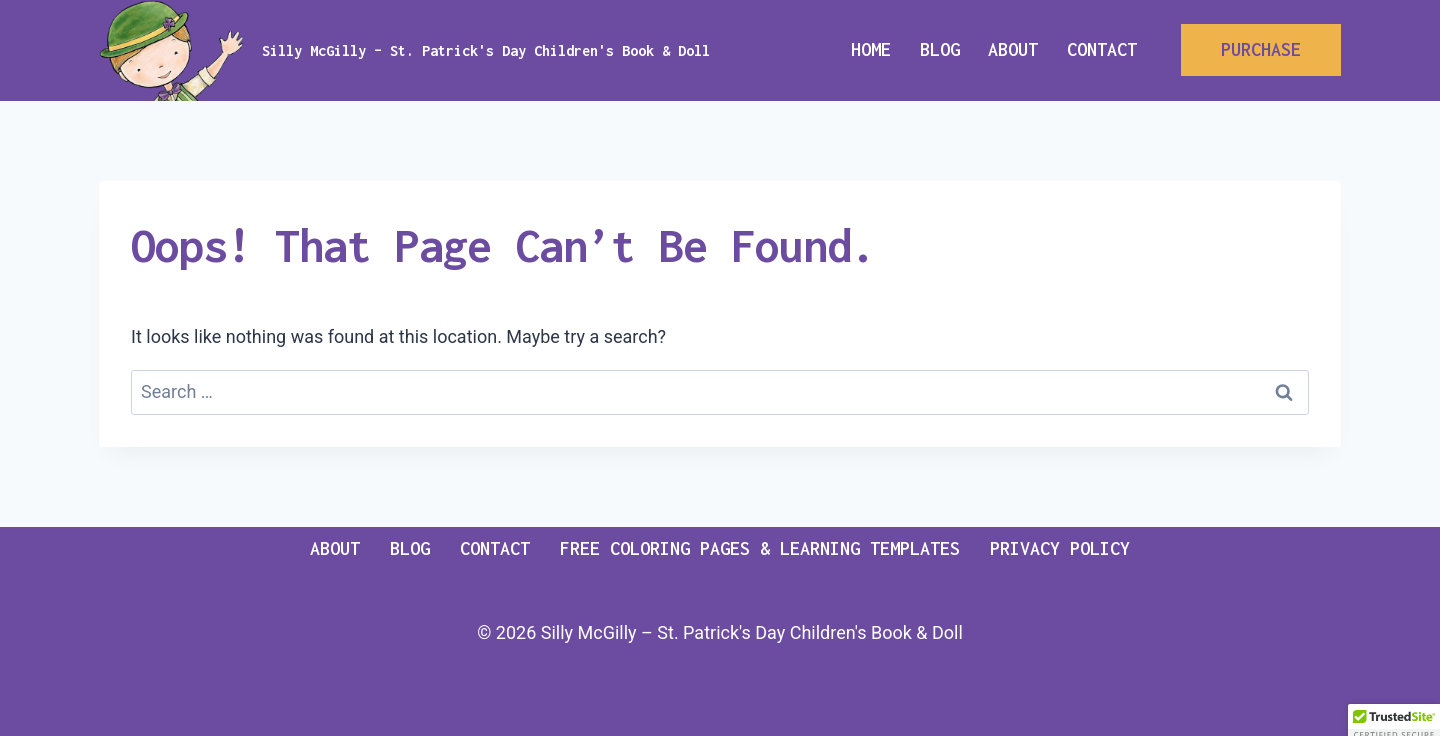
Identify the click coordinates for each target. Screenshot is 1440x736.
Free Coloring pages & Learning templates (760, 548)
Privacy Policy (1060, 548)
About (1013, 49)
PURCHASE (1261, 49)
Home (871, 49)
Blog (940, 49)
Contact (1102, 49)
